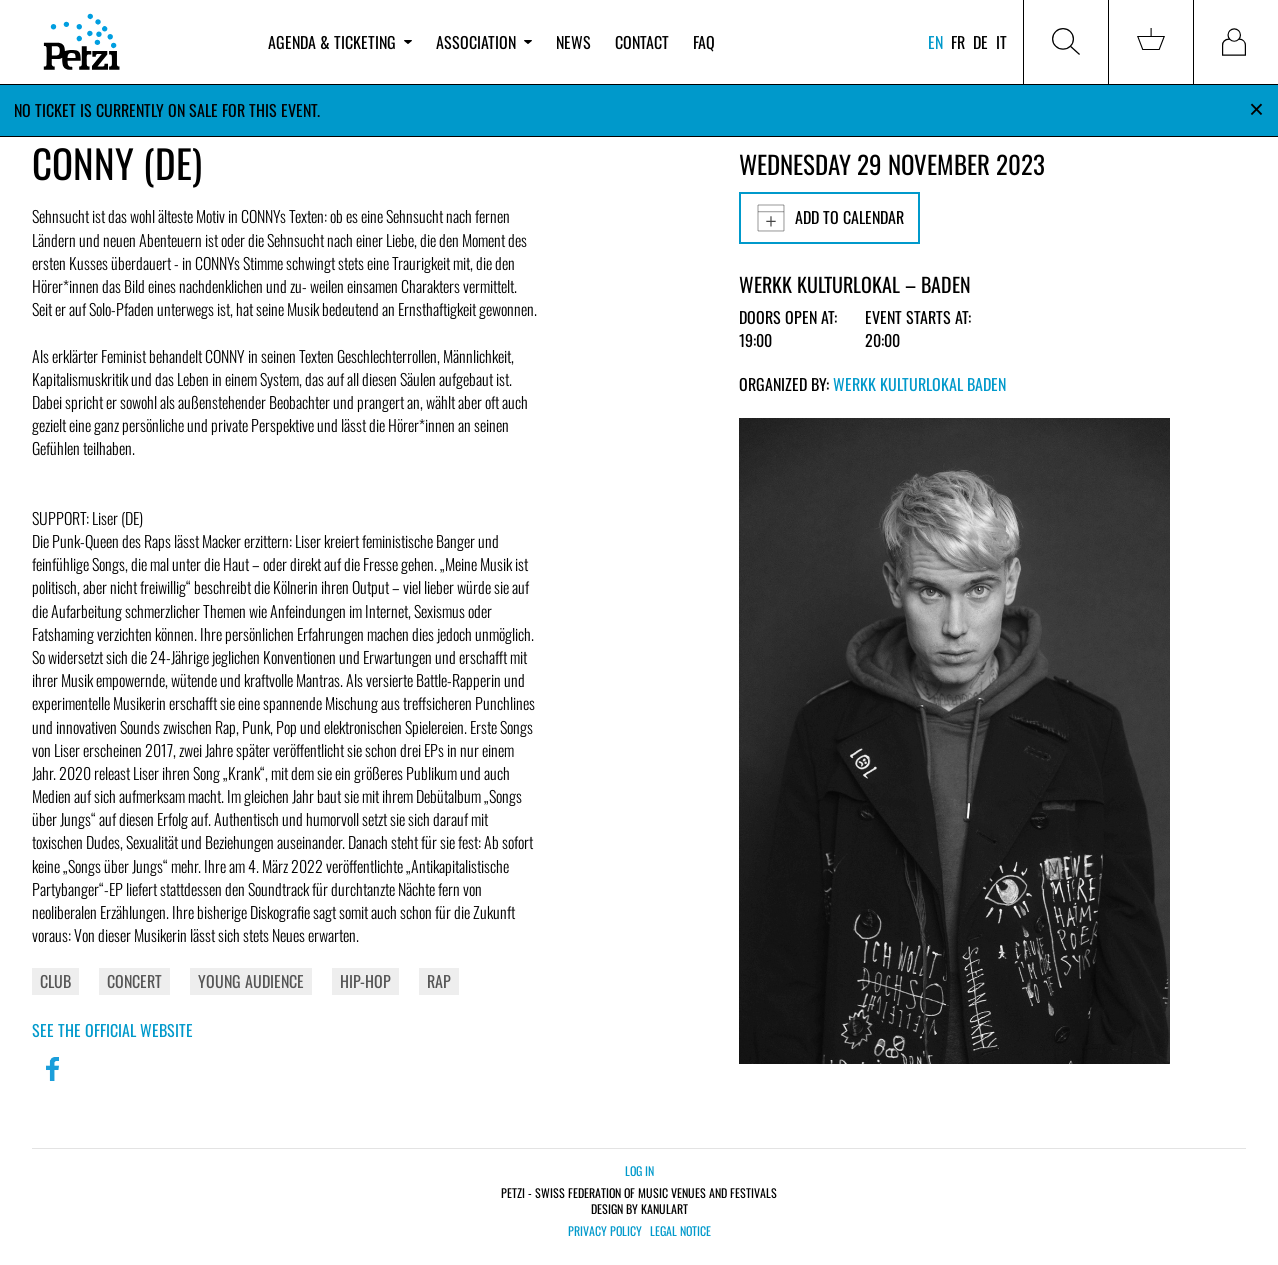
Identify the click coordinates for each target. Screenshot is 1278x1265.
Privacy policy (605, 1231)
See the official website (112, 1030)
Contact (642, 42)
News (573, 42)
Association (484, 42)
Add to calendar (829, 218)
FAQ (704, 42)
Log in (639, 1170)
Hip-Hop (365, 981)
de (980, 42)
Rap (439, 981)
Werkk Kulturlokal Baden (919, 384)
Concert (134, 981)
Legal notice (680, 1231)
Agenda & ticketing (340, 42)
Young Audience (251, 981)
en (935, 42)
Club (55, 981)
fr (958, 42)
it (1001, 42)
